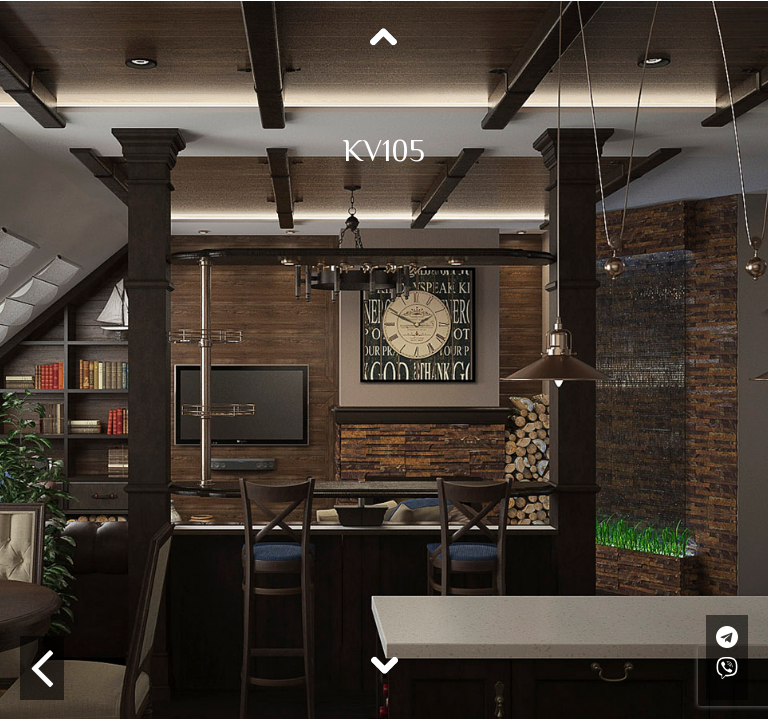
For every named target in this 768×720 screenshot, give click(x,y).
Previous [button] (384, 38)
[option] (384, 360)
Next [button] (384, 664)
